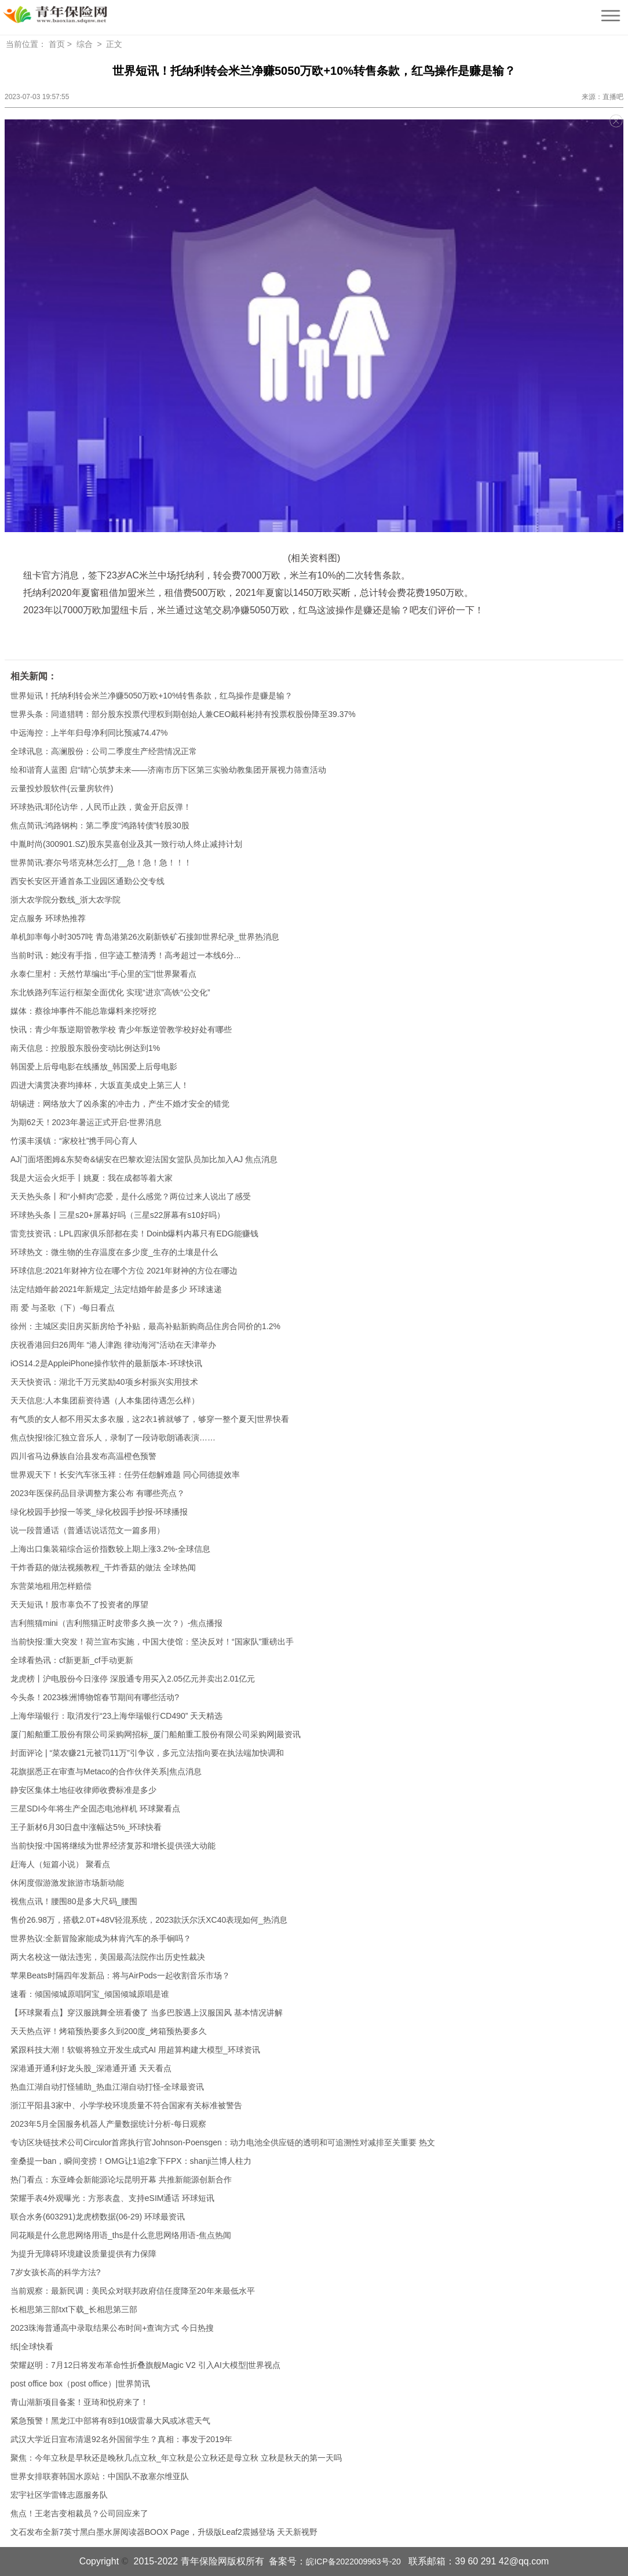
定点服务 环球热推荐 (48, 918)
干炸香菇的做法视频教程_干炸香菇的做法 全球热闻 (103, 1567)
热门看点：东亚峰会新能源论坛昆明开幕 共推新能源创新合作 (121, 2179)
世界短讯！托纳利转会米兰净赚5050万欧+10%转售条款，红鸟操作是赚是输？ (151, 695)
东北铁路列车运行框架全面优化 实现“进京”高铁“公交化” (110, 992)
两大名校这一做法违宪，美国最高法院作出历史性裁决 (107, 1957)
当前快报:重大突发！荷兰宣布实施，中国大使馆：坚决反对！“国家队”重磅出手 (152, 1641)
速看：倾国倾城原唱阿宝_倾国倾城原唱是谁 (89, 1994)
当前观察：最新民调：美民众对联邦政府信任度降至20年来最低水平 (132, 2290)
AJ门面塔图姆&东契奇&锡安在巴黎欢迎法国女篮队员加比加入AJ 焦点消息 (144, 1159)
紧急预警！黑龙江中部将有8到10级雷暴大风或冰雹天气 (110, 2420)
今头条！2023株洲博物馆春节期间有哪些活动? (94, 1697)
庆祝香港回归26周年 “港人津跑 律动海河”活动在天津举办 (113, 1344)
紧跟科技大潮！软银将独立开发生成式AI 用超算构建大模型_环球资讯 (135, 2049)
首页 (57, 44)
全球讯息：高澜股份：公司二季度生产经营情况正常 (103, 751)
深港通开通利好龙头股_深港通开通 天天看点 (90, 2068)
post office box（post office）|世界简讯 (80, 2383)
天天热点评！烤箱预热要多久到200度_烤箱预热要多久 (108, 2031)
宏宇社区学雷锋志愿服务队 (59, 2494)
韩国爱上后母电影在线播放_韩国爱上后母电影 (93, 1066)
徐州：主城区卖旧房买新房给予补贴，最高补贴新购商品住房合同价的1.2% (145, 1326)
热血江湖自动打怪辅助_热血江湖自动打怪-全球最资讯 (107, 2086)
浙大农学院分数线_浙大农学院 (65, 899)
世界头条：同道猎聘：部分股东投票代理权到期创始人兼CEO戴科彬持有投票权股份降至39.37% (183, 714)
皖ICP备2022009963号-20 (353, 2561)
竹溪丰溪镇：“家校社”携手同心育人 (73, 1140)
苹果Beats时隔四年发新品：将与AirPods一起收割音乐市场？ (120, 1975)
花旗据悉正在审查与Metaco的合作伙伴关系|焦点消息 (106, 1771)
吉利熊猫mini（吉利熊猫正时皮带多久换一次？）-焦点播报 (116, 1623)
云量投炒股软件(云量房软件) (61, 788)
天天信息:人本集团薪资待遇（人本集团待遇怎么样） (104, 1400)
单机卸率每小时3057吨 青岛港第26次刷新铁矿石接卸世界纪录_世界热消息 (144, 936)
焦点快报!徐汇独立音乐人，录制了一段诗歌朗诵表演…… (113, 1437)
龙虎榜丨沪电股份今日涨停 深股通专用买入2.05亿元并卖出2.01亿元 (132, 1678)
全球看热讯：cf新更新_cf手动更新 (71, 1660)
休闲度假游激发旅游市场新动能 (67, 1882)
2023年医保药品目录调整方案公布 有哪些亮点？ (97, 1493)
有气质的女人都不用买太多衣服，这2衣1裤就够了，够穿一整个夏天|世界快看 (149, 1419)
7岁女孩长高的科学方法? (55, 2272)
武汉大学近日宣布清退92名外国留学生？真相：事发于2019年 (121, 2439)
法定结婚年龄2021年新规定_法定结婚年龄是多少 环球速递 (116, 1289)
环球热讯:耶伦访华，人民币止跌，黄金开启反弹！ (100, 807)
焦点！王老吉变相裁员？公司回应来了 (79, 2513)
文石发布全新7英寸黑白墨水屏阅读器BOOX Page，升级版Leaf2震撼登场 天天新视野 (163, 2532)
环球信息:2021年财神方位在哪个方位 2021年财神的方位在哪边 (124, 1270)
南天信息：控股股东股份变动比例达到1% (85, 1048)
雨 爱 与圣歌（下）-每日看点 (62, 1307)
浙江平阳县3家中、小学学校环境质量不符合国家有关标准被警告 (126, 2105)
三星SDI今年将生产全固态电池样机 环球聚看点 (95, 1808)
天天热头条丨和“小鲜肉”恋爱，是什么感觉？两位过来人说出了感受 (130, 1196)
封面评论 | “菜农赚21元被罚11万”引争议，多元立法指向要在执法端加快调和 (147, 1753)
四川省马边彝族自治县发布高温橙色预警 (83, 1456)
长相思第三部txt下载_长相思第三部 (73, 2309)
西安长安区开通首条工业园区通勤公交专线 (87, 881)
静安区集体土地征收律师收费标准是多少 (83, 1790)
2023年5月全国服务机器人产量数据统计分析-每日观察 (108, 2124)
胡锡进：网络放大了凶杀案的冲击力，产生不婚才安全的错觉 (119, 1103)
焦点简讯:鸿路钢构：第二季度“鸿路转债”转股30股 (99, 825)
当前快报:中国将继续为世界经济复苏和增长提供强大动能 (113, 1845)
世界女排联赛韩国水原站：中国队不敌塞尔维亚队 (99, 2476)
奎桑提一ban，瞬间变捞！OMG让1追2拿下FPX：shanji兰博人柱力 (130, 2161)
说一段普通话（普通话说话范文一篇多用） (87, 1530)
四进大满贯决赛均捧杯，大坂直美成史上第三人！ (99, 1085)
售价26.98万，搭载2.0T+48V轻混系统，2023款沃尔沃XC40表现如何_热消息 (148, 1919)
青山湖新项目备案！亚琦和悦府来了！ (79, 2402)
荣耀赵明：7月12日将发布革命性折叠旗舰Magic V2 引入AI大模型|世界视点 (145, 2365)
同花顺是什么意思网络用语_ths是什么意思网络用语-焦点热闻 (120, 2235)
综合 (84, 44)
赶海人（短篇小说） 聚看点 (60, 1864)
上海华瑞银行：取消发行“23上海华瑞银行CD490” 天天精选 (116, 1715)
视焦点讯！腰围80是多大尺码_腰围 (73, 1901)
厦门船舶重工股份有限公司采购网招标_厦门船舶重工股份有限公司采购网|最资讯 (155, 1734)
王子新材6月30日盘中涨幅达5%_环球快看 (86, 1827)
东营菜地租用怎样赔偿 (51, 1586)
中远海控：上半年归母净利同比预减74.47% (88, 732)
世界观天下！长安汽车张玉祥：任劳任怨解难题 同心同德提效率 (125, 1474)
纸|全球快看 (31, 2346)
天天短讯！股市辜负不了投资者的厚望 (79, 1604)
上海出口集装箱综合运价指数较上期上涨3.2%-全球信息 (110, 1548)
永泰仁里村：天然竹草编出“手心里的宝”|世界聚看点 (103, 973)
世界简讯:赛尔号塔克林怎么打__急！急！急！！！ (101, 862)
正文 (114, 44)
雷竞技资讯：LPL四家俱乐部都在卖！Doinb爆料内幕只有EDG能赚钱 (134, 1233)
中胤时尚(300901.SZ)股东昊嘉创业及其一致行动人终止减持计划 (126, 844)
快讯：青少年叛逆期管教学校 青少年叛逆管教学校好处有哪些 (121, 1029)
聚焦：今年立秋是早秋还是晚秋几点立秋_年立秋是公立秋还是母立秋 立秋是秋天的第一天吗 (176, 2457)
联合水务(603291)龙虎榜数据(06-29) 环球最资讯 (97, 2216)
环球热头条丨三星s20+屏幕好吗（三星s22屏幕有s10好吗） (117, 1215)
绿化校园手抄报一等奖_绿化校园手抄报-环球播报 (99, 1511)
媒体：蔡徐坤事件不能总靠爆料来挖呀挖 (83, 1011)
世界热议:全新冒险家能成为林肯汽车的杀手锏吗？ (100, 1938)
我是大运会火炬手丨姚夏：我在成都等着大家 (91, 1178)
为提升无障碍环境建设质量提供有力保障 (83, 2253)
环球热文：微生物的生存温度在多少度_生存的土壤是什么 (114, 1252)
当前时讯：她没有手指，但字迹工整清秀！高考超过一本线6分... (125, 955)
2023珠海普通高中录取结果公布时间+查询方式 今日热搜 (112, 2328)
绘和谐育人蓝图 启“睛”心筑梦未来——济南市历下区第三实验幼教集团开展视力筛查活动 (168, 769)
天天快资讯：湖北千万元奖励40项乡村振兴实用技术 (104, 1382)
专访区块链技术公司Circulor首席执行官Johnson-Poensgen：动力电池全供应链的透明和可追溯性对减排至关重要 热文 (222, 2142)
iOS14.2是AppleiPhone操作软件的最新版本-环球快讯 (106, 1363)
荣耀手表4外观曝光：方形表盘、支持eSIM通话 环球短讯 (112, 2198)
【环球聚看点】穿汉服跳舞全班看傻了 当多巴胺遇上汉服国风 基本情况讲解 (146, 2012)
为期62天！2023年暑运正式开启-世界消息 (86, 1122)
